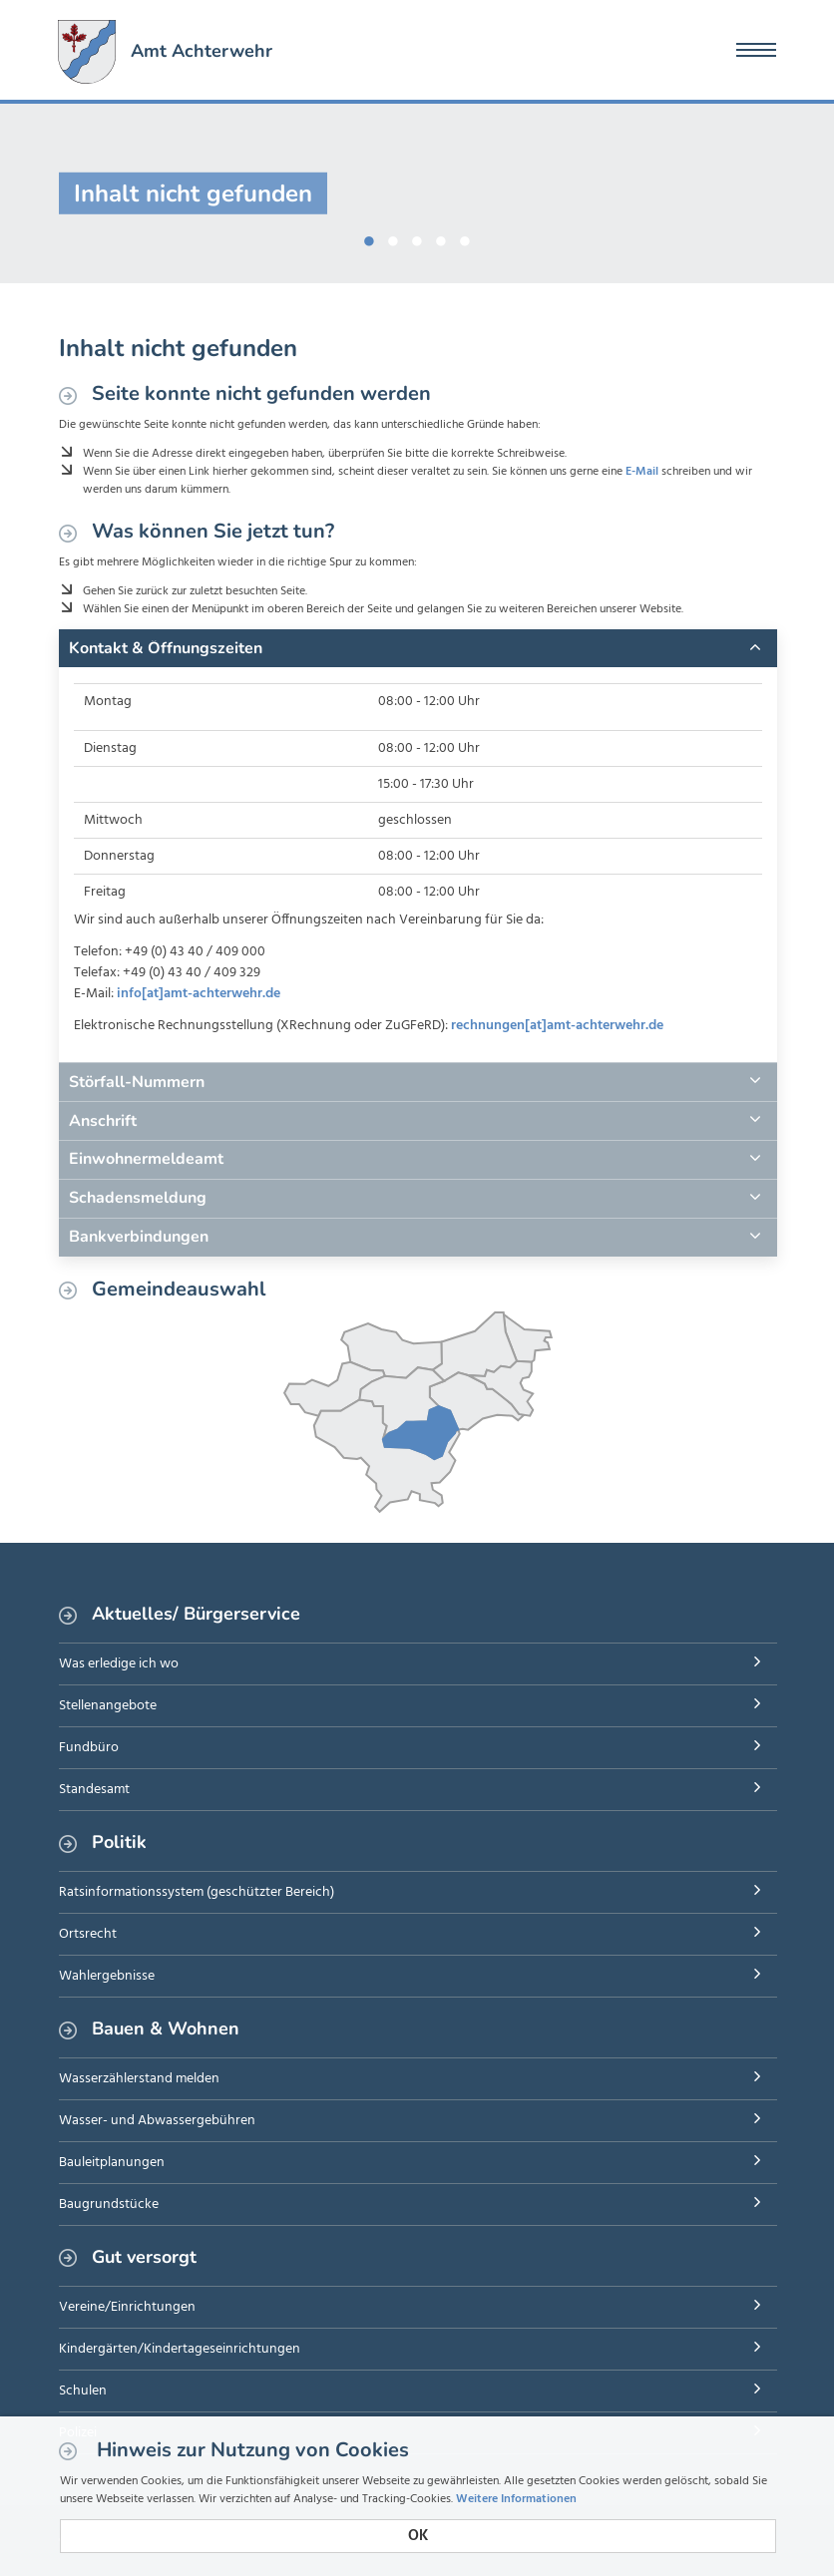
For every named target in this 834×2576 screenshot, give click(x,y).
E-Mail (642, 472)
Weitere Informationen (516, 2499)
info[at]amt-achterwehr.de (198, 993)
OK (418, 2536)
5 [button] (465, 237)
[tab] (418, 648)
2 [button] (393, 237)
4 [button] (441, 237)
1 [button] (369, 237)
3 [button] (417, 237)
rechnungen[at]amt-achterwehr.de (557, 1025)
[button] (418, 648)
